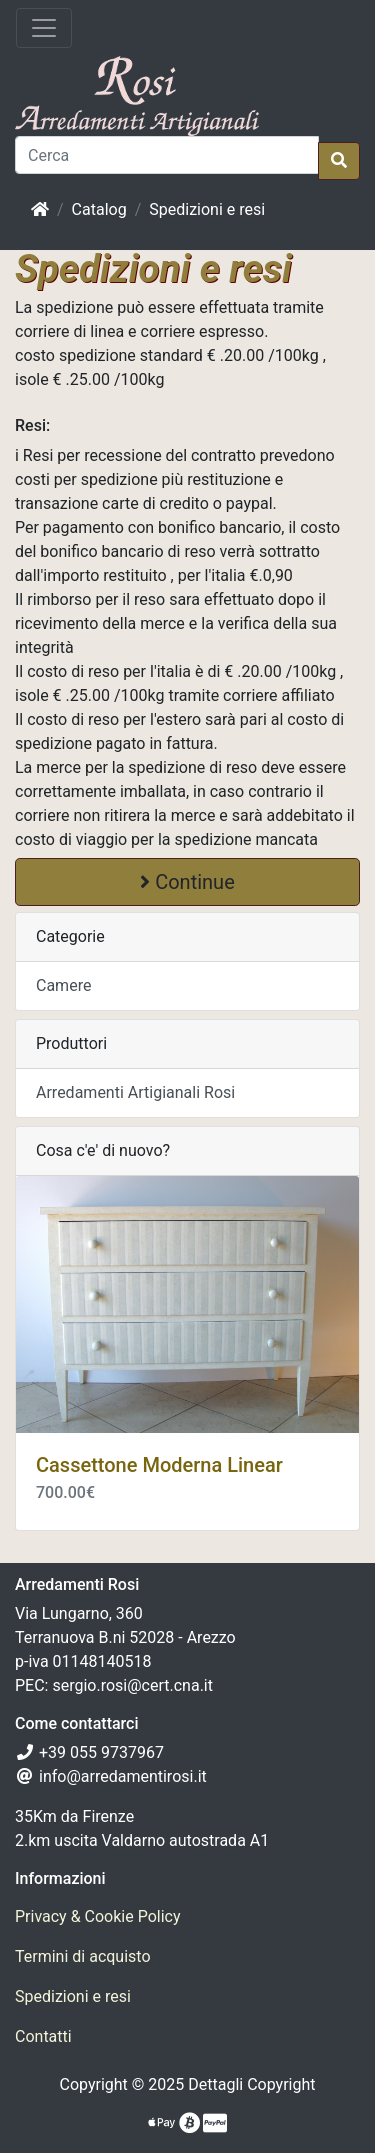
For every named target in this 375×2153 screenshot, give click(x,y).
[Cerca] (167, 155)
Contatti (43, 2036)
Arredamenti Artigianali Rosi (135, 1092)
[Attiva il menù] (44, 28)
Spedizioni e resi (207, 209)
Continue (187, 882)
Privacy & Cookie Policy (98, 1916)
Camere (63, 985)
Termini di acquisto (83, 1956)
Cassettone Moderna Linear (159, 1465)
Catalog (99, 209)
